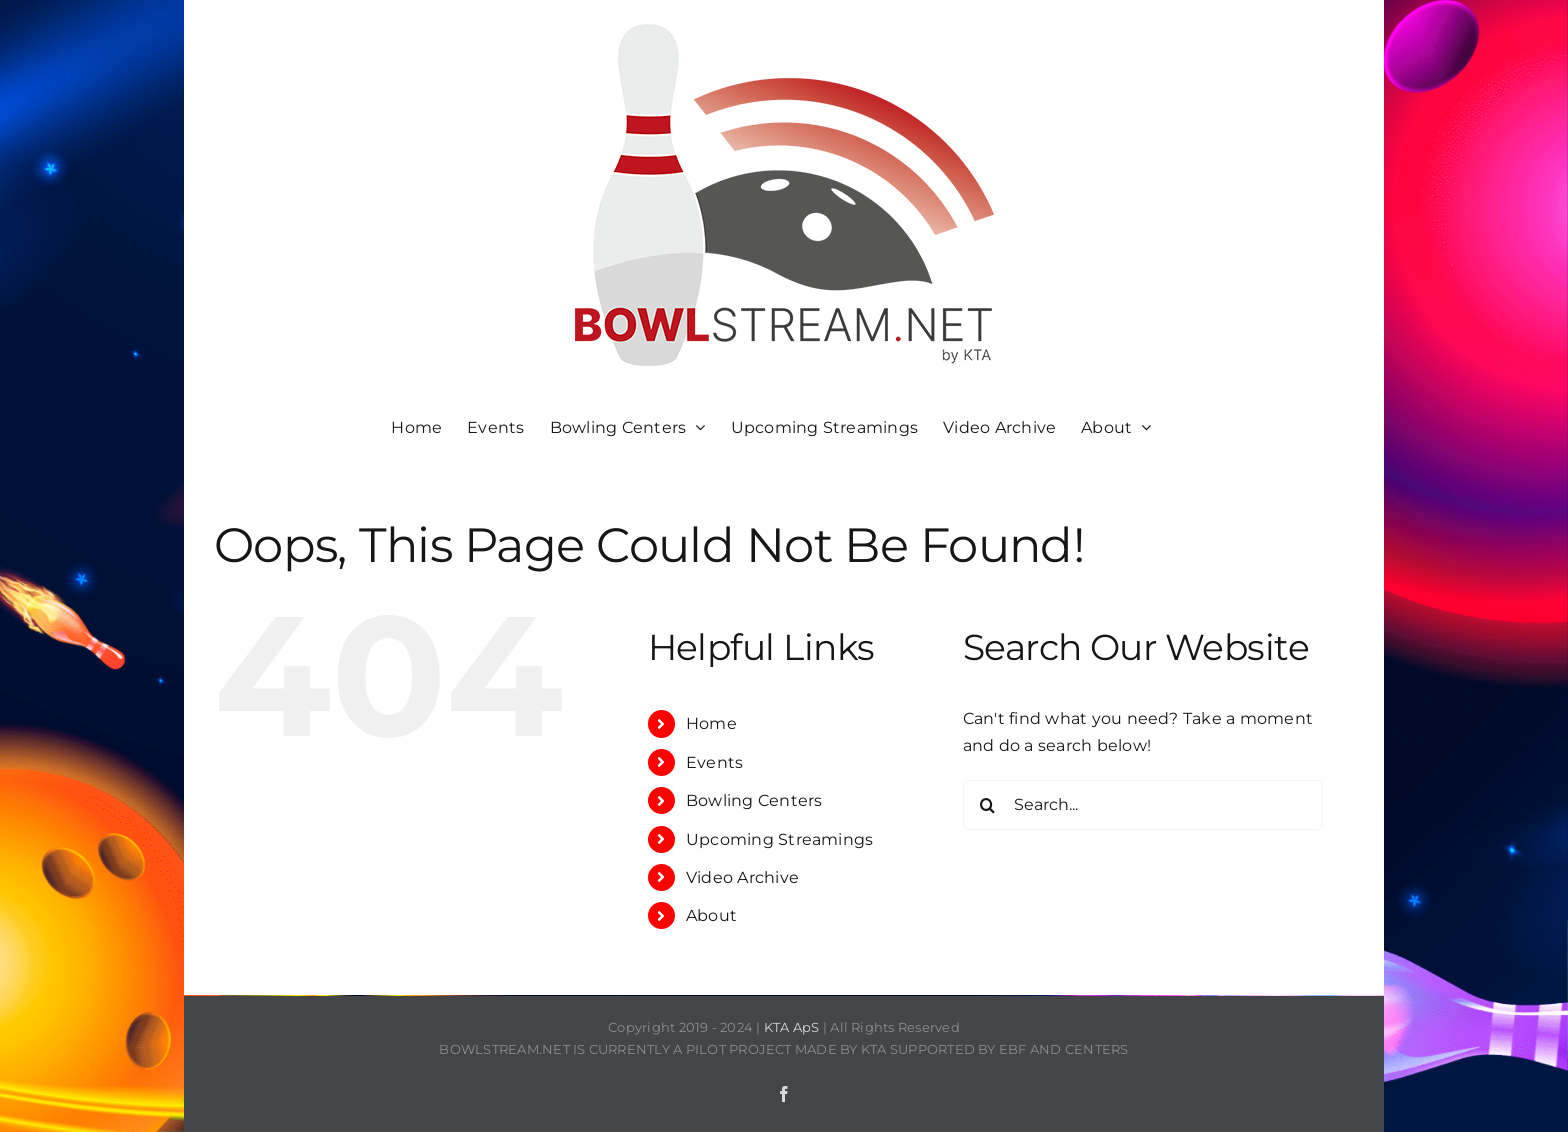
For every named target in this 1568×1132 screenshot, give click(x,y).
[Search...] (1143, 805)
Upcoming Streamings (780, 839)
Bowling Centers (754, 800)
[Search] (988, 805)
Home (711, 723)
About (711, 915)
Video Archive (742, 877)
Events (714, 762)
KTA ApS (792, 1027)
